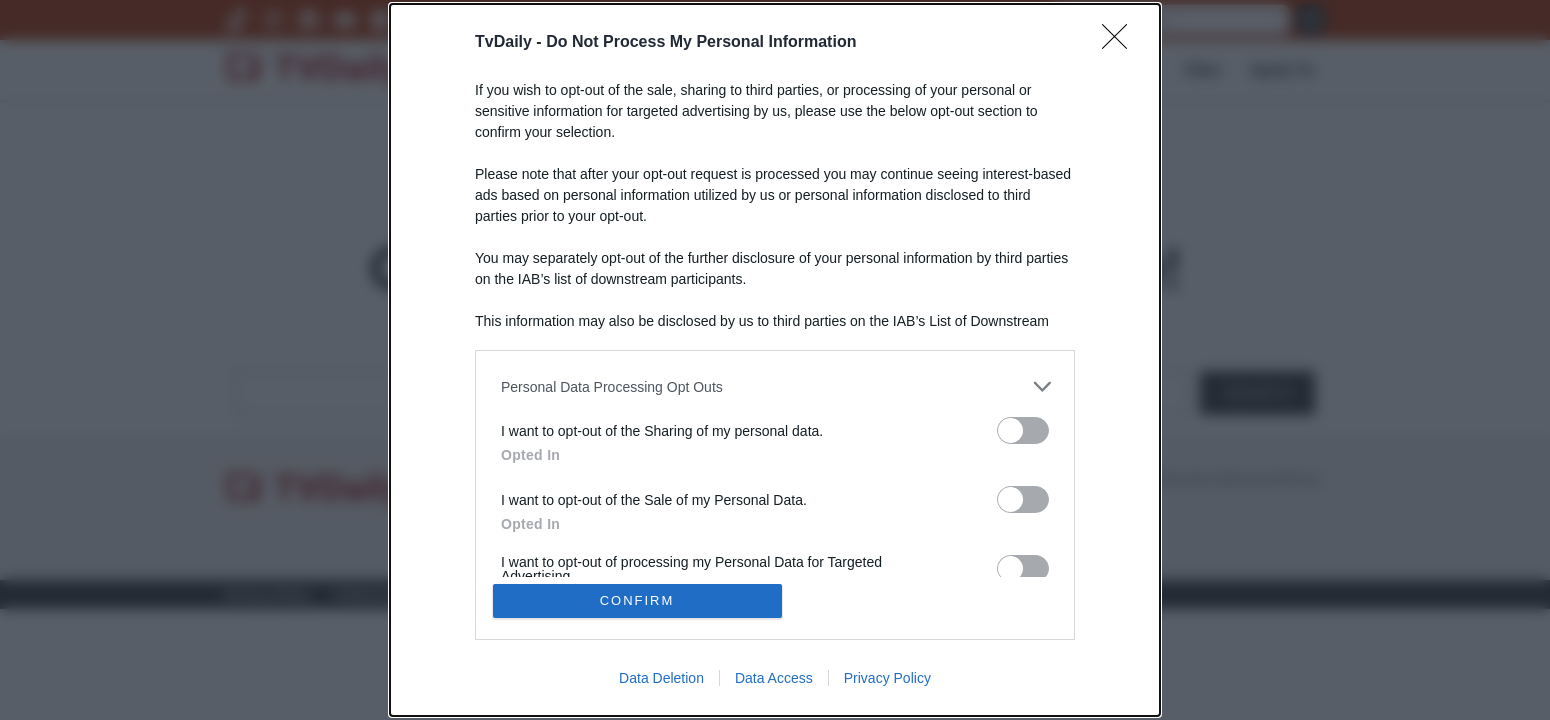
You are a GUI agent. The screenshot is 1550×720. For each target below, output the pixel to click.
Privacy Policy (887, 678)
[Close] (1121, 43)
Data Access (774, 678)
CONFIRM (637, 600)
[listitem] (775, 386)
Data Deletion (661, 678)
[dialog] (775, 360)
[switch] (1023, 430)
